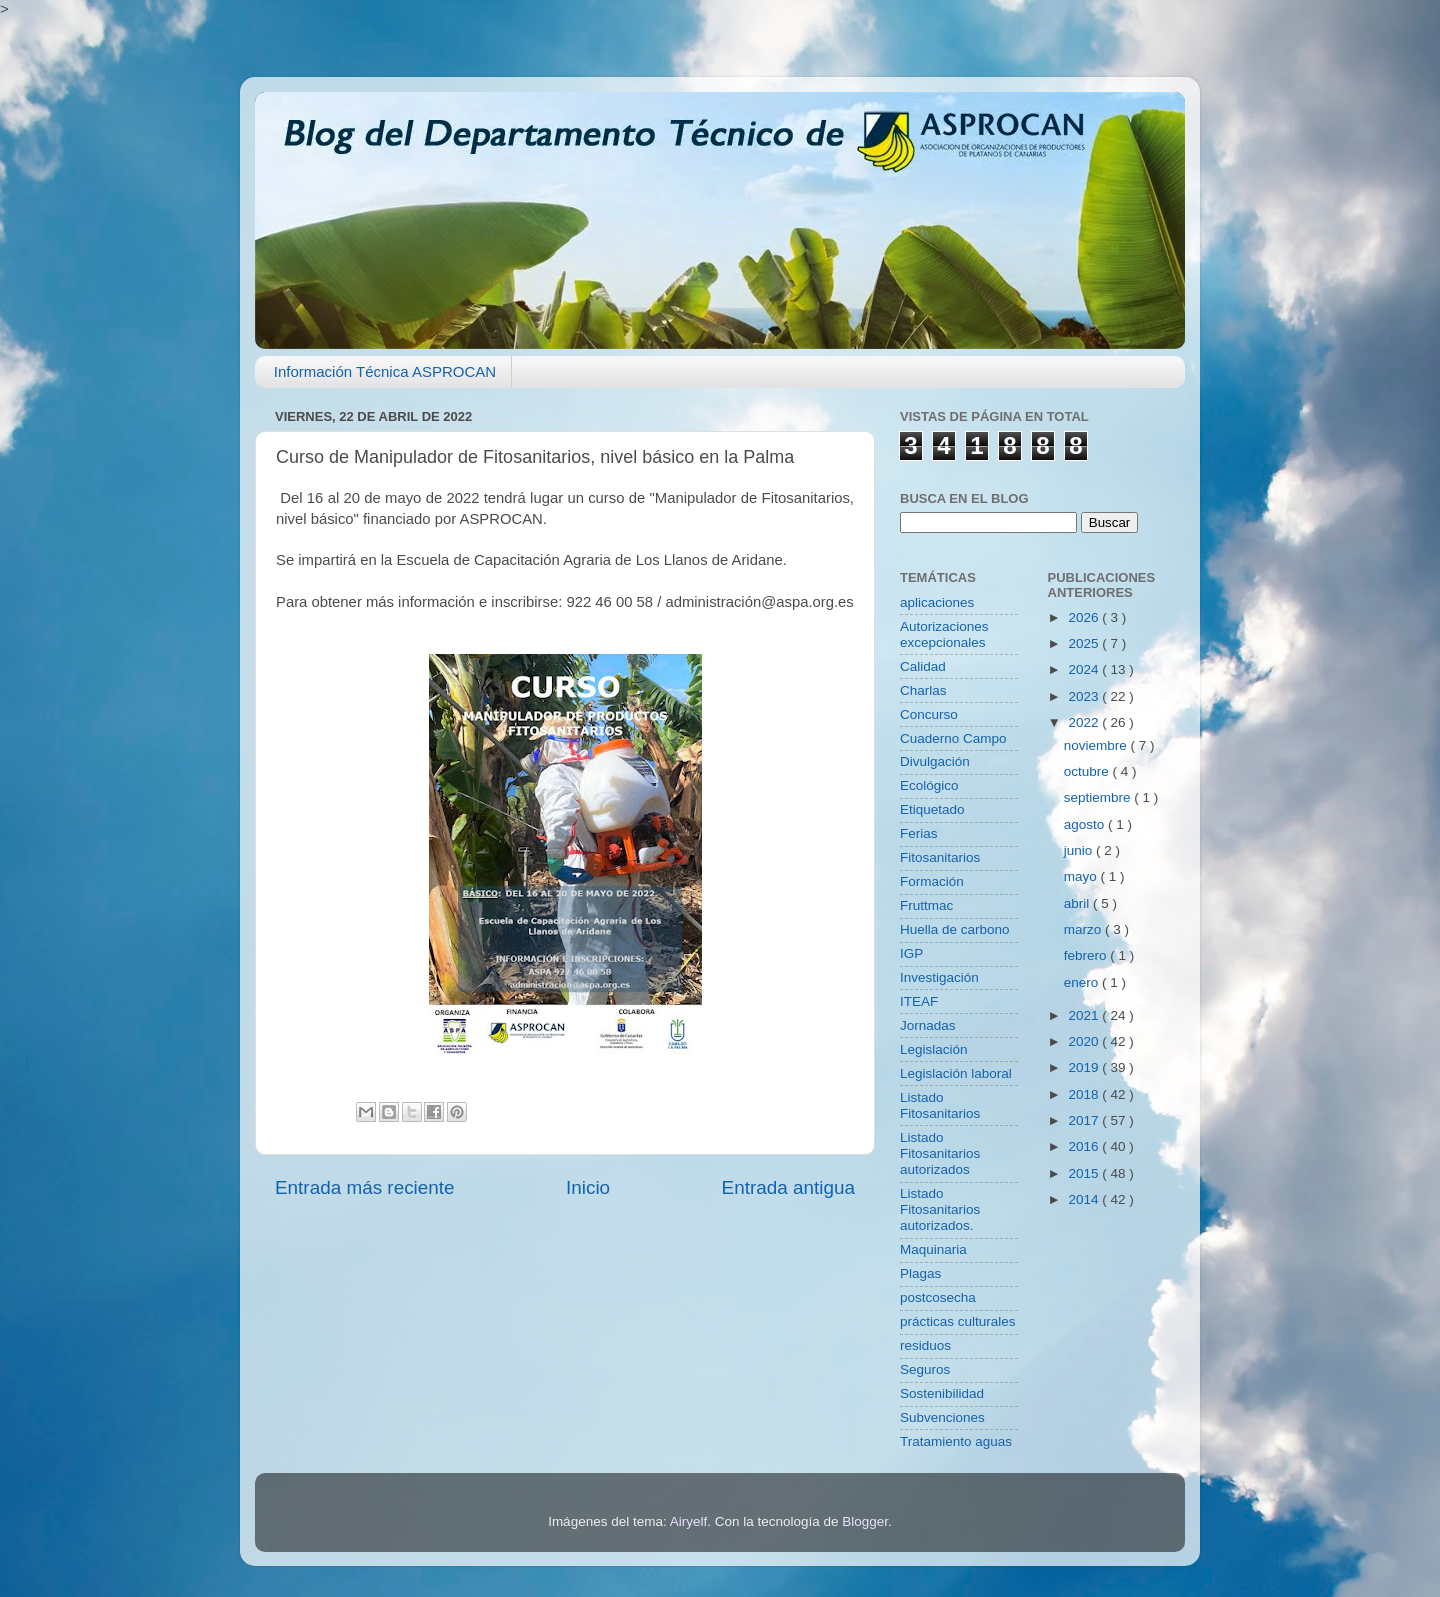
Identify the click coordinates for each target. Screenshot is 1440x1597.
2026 (1085, 617)
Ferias (919, 833)
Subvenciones (942, 1417)
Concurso (929, 714)
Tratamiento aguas (956, 1441)
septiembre (1099, 797)
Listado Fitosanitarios (940, 1105)
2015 (1085, 1173)
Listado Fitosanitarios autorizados (940, 1153)
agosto (1086, 824)
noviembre (1097, 745)
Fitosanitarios (940, 857)
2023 (1085, 696)
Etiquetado (932, 809)
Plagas (920, 1273)
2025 (1085, 643)
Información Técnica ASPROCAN (385, 371)
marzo (1084, 929)
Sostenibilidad (942, 1393)
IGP (911, 953)
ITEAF (919, 1001)
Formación (932, 881)
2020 (1085, 1041)
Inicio (588, 1187)
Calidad (923, 666)
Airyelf (689, 1521)
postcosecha (938, 1297)
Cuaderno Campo (953, 738)
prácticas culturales (958, 1321)
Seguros (925, 1369)
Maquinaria (933, 1249)
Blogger (865, 1521)
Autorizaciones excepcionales (944, 634)
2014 (1085, 1199)
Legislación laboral (956, 1073)
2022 (1085, 722)
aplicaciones (937, 602)
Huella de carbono (955, 929)
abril (1078, 903)
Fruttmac (926, 905)
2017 (1085, 1120)
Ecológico (929, 785)
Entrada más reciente (365, 1187)
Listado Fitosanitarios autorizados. (940, 1209)
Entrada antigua (788, 1187)
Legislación (934, 1049)
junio (1080, 850)
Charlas (923, 690)
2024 (1085, 669)
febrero (1087, 955)
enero (1083, 982)
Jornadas (928, 1025)
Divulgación (935, 761)
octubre (1088, 771)
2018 (1085, 1094)
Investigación (939, 977)
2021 (1085, 1015)
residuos (925, 1345)
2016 (1085, 1146)
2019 (1085, 1067)
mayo (1082, 876)
